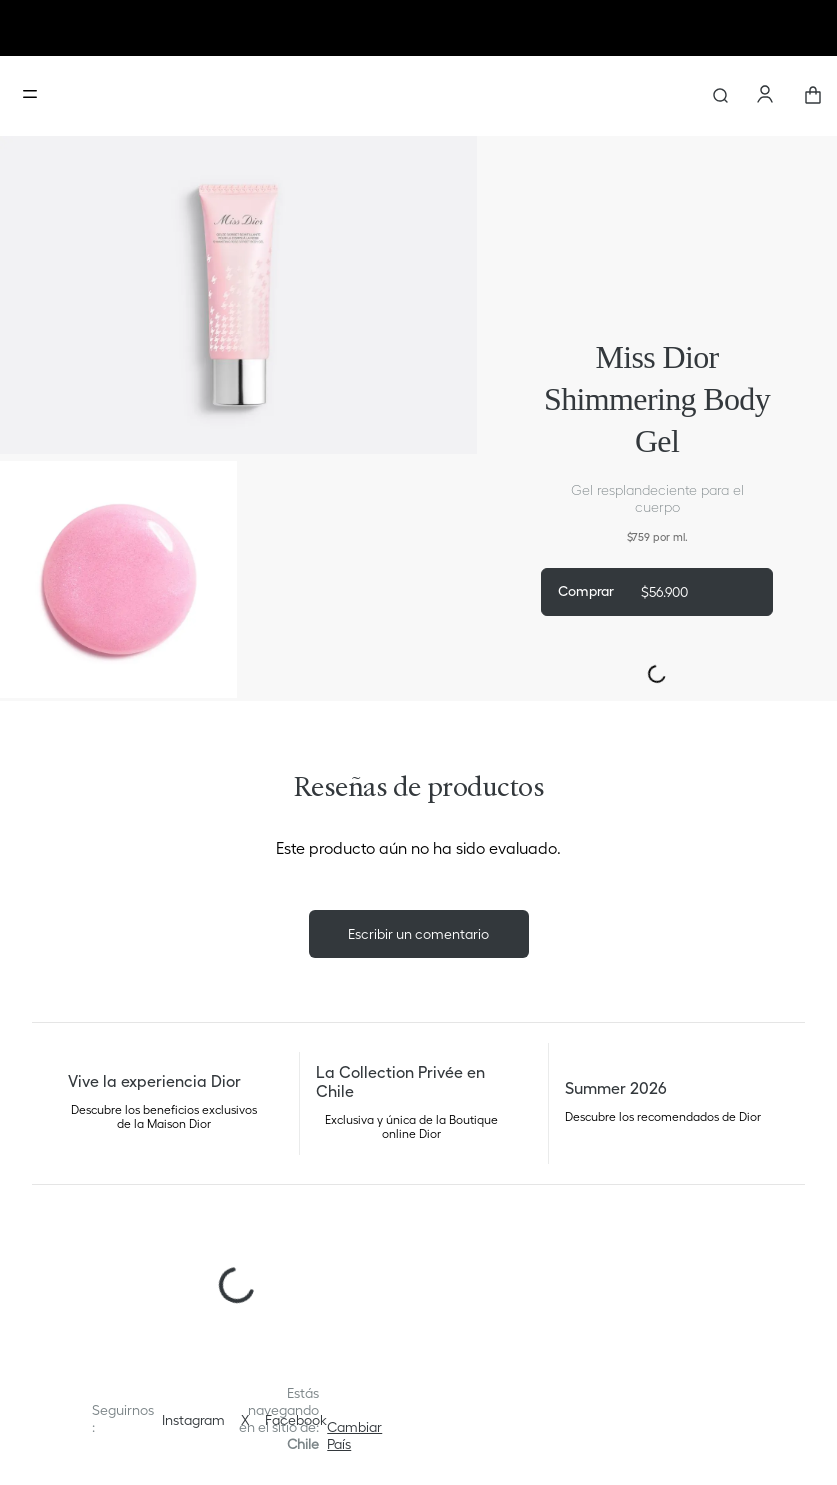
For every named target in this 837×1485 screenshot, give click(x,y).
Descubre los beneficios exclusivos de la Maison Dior (164, 1116)
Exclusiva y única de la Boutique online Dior (411, 1126)
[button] (354, 1436)
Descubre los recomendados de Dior (663, 1116)
